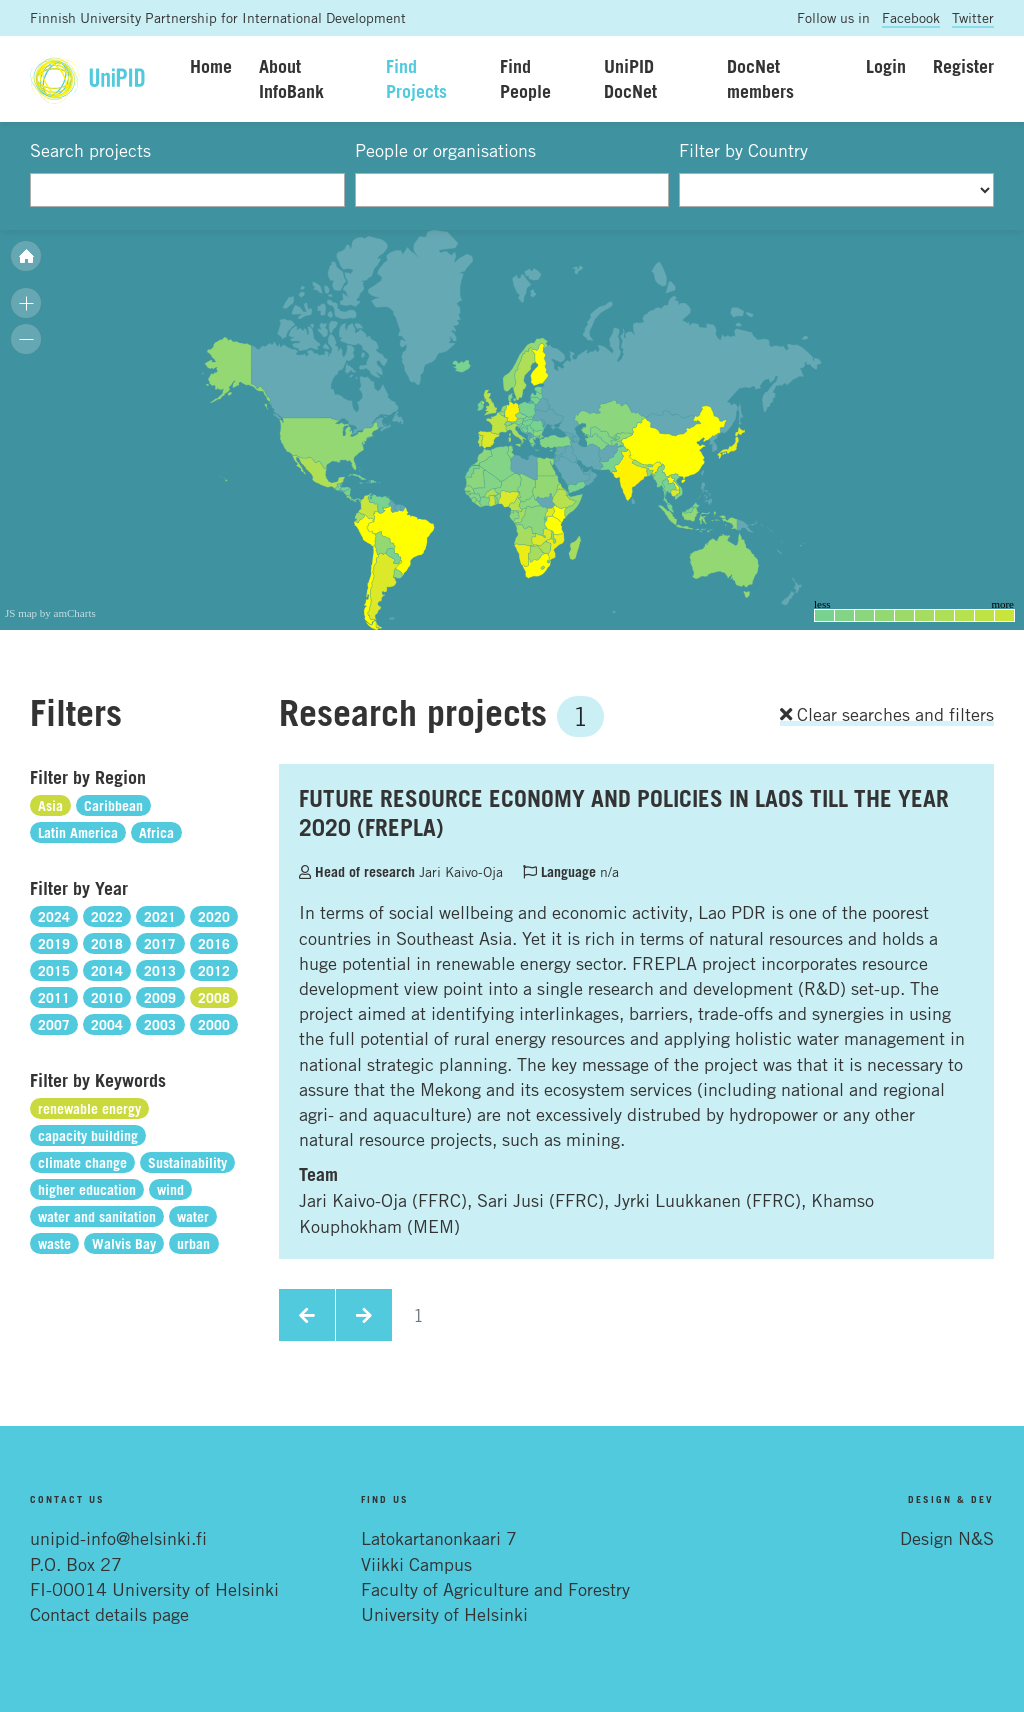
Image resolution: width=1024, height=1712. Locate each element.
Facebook (911, 17)
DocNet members (760, 78)
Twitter (973, 17)
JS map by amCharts (50, 613)
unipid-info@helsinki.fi (118, 1538)
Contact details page (109, 1614)
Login (886, 66)
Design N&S (947, 1538)
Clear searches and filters (887, 714)
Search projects (90, 150)
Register (963, 66)
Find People (525, 78)
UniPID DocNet (630, 78)
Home (211, 66)
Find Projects (416, 78)
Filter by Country (743, 150)
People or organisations (445, 150)
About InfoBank (291, 78)
